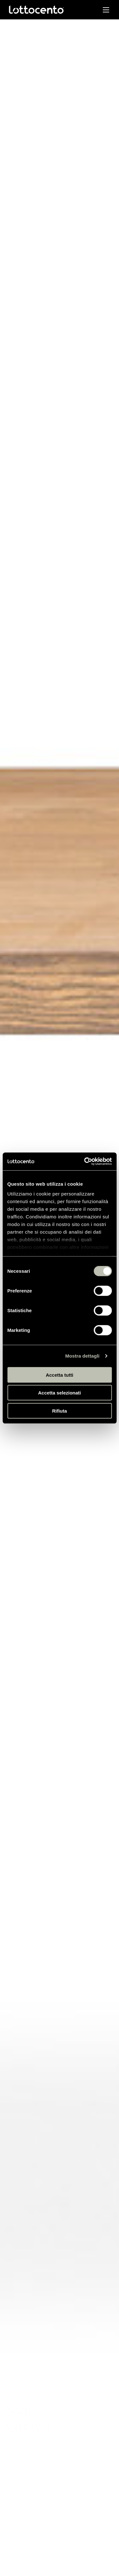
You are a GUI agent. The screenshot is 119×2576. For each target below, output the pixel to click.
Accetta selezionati (59, 1392)
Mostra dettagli (82, 1356)
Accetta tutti (59, 1374)
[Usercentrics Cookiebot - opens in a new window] (85, 1161)
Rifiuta (59, 1410)
